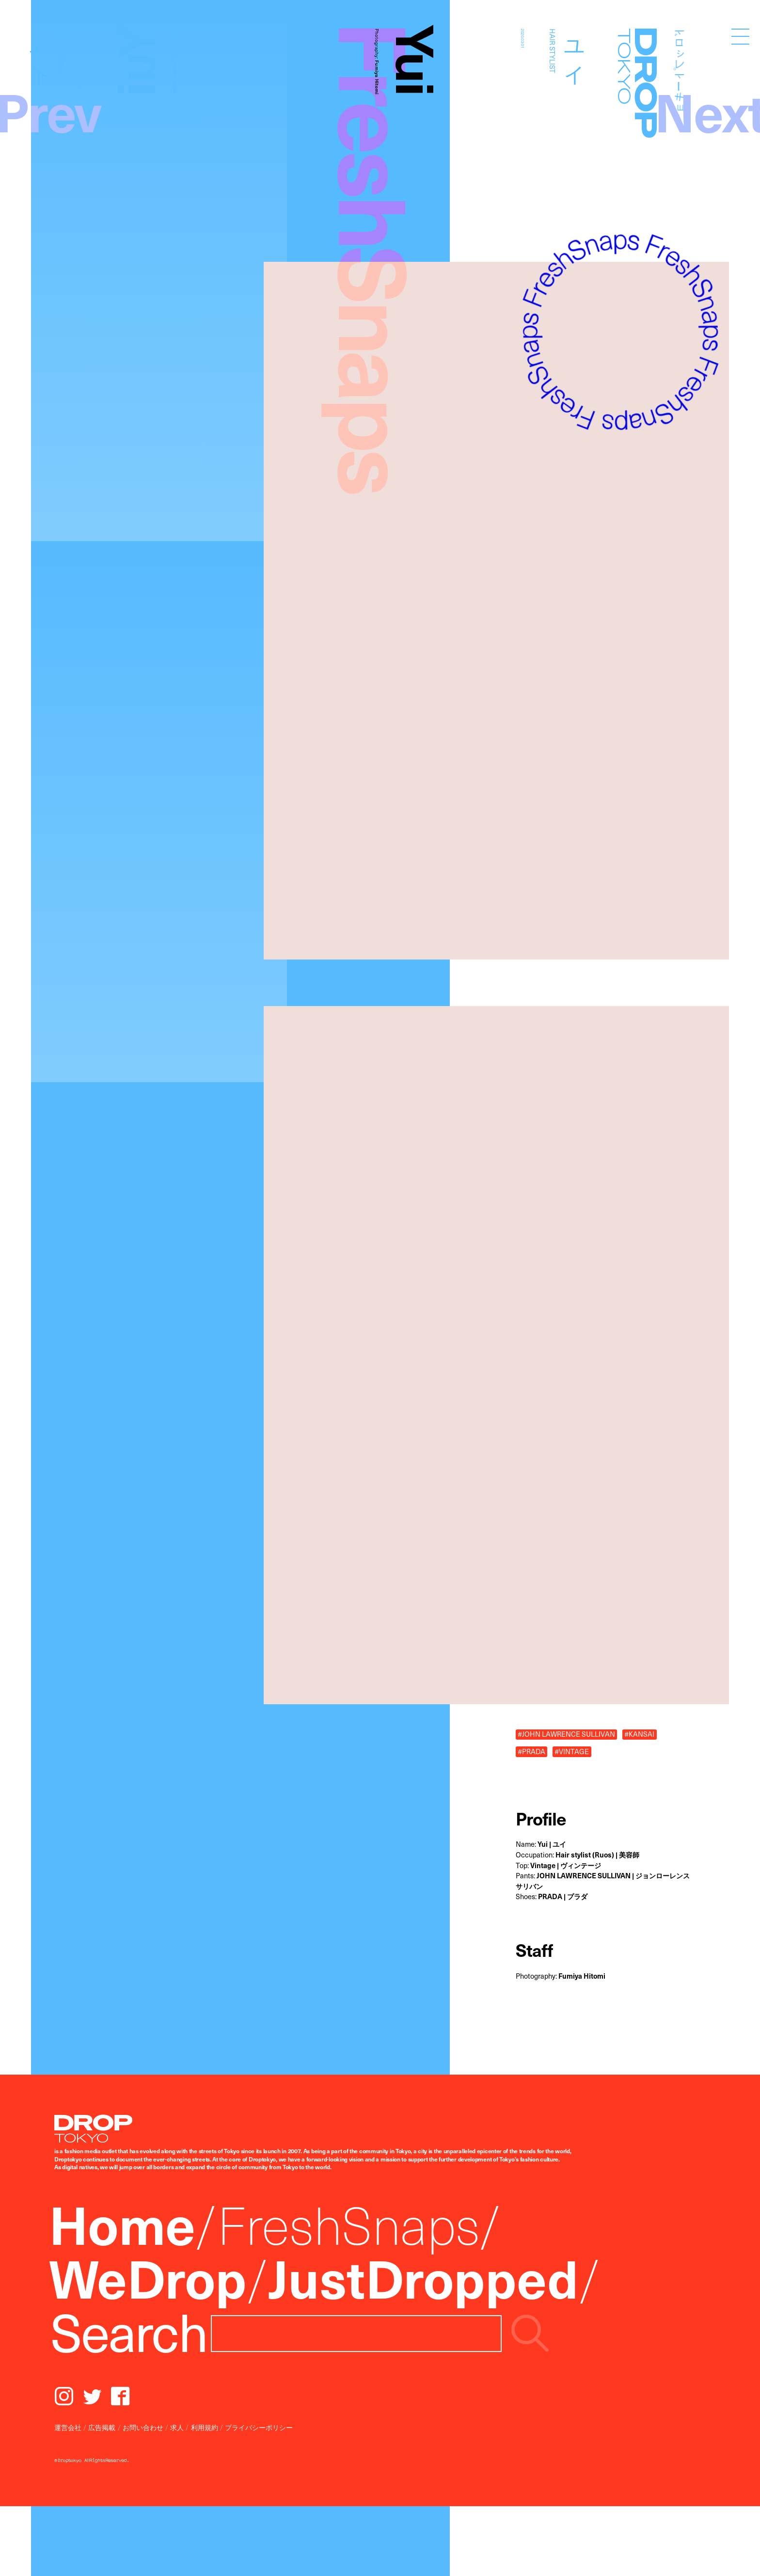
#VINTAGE (571, 1751)
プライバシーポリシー (259, 2427)
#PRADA (531, 1751)
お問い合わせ (143, 2427)
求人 (177, 2427)
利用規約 (204, 2427)
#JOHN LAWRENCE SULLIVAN (566, 1734)
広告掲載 (101, 2427)
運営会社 (67, 2427)
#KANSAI (639, 1734)
